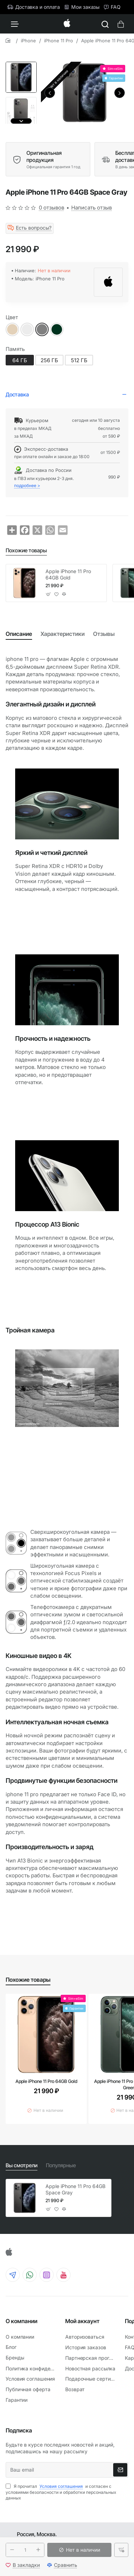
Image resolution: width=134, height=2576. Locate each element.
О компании (21, 2321)
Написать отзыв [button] (91, 207)
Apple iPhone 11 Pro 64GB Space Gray (75, 2189)
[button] (49, 92)
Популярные (61, 2165)
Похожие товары (26, 550)
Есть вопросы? (33, 228)
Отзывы (104, 633)
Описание (19, 633)
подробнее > (27, 485)
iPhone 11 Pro (58, 40)
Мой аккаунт (82, 2321)
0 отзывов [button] (51, 207)
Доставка (17, 394)
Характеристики (63, 633)
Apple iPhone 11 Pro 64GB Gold (68, 574)
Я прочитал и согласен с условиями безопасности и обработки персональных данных (61, 2492)
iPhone (28, 40)
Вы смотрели (21, 2165)
